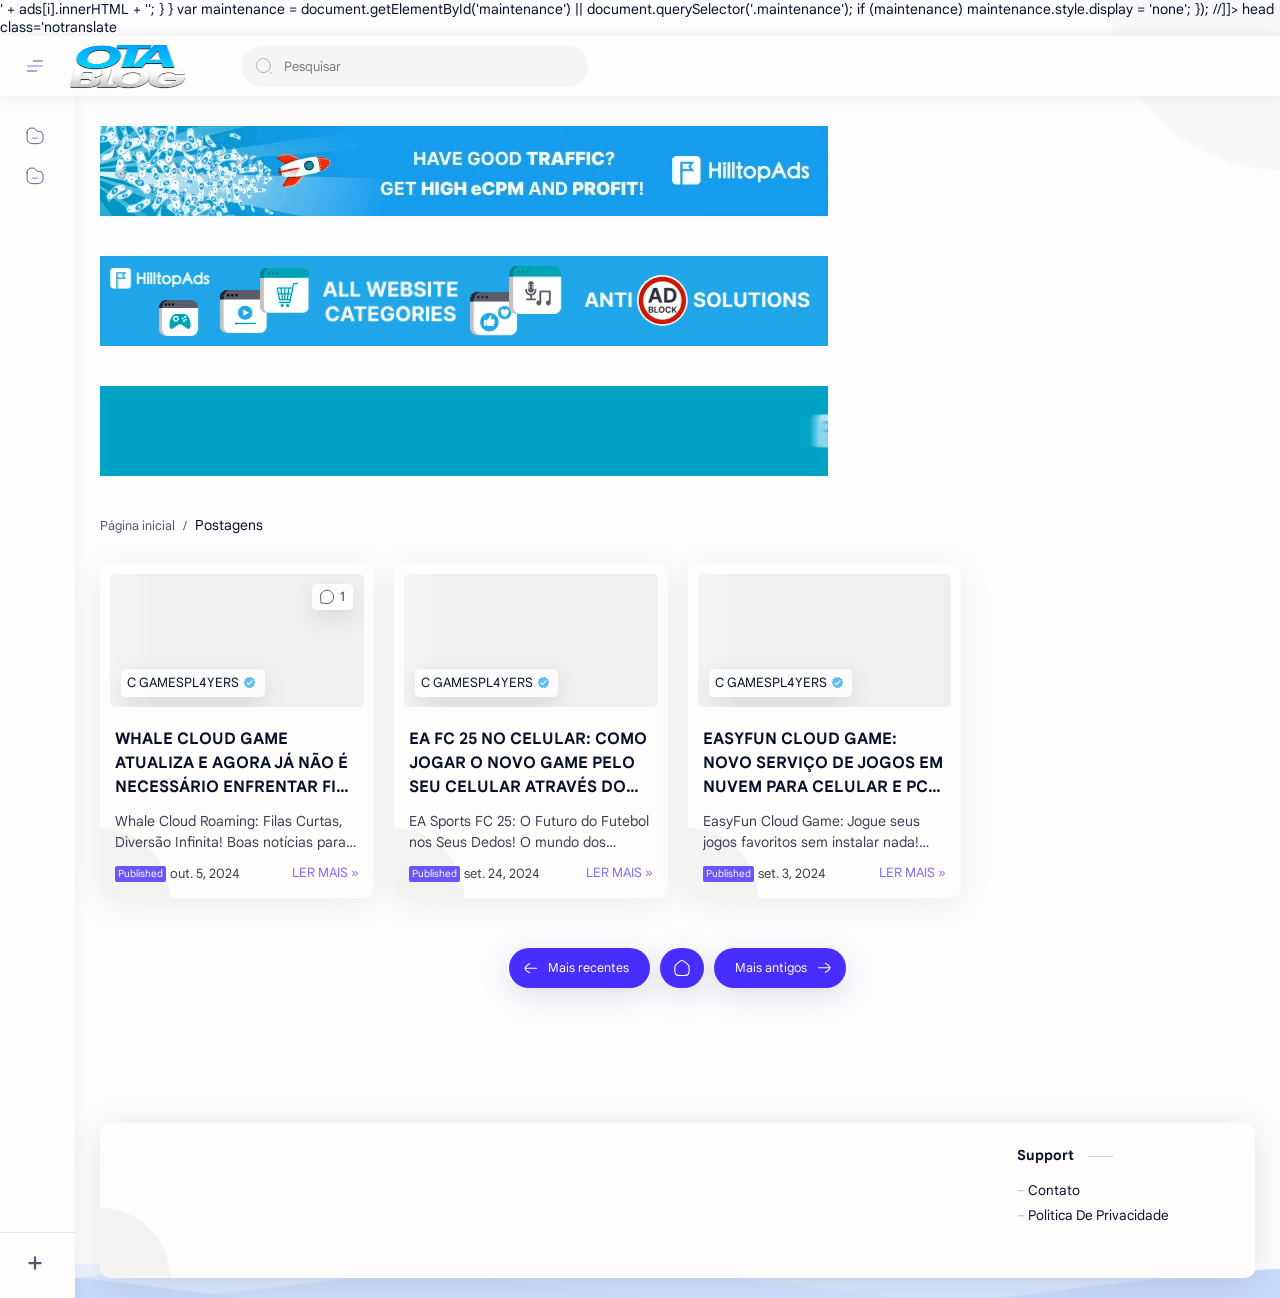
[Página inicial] (682, 968)
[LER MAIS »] (325, 873)
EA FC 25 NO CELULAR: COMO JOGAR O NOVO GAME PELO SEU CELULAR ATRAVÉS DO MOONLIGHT (528, 764)
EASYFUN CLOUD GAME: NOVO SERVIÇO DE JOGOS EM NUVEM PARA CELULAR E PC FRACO (823, 764)
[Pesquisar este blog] (415, 66)
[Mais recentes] (579, 968)
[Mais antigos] (780, 968)
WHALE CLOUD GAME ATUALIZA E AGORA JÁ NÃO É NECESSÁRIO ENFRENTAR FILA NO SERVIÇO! (236, 764)
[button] (332, 597)
